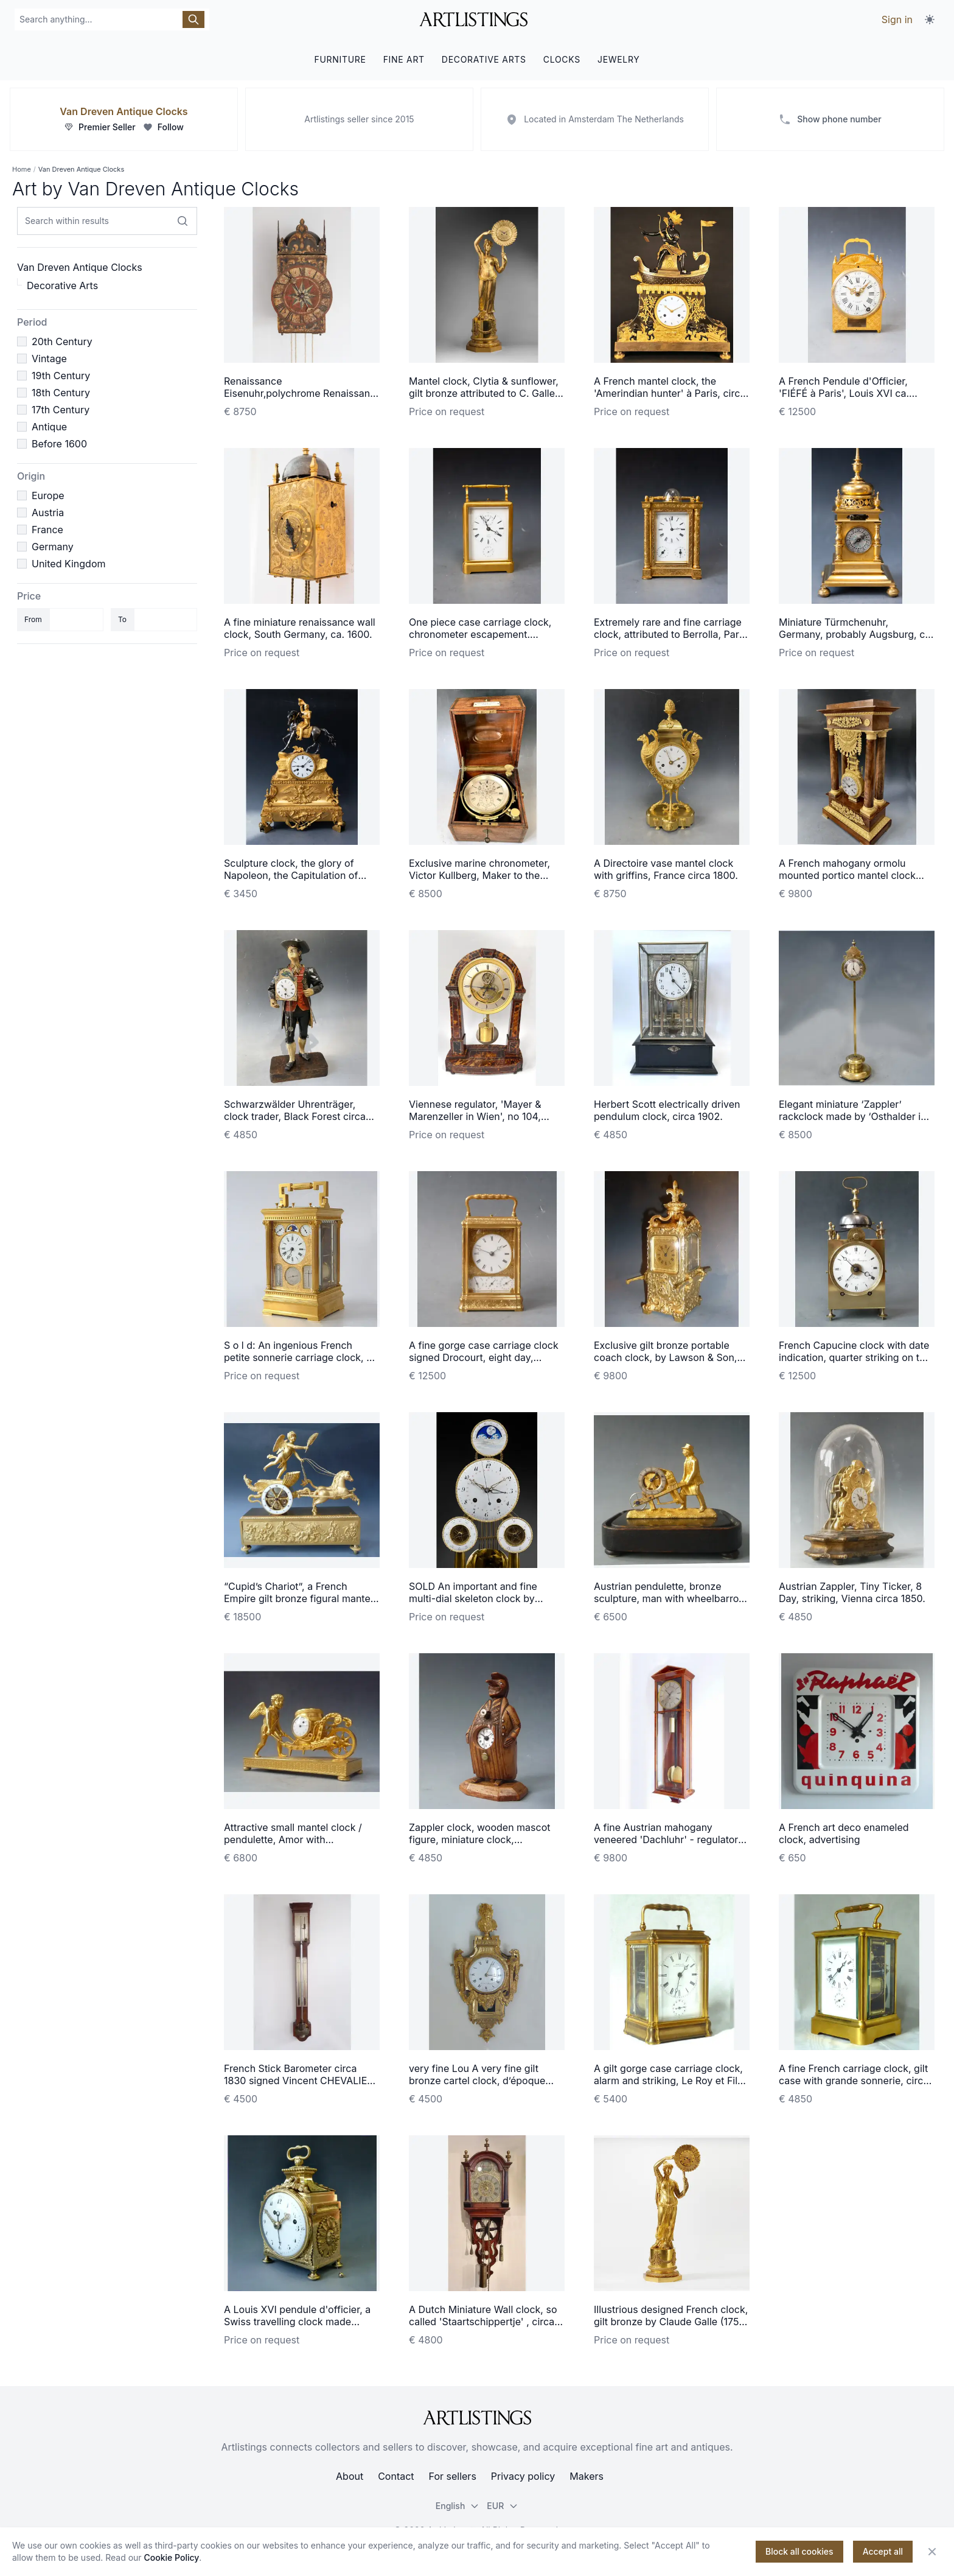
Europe (48, 495)
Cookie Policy (172, 2557)
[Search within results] (182, 221)
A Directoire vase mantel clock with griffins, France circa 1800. (666, 869)
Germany (53, 547)
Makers (586, 2476)
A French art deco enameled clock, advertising (844, 1833)
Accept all (883, 2551)
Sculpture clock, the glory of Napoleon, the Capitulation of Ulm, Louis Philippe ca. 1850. (291, 875)
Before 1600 (59, 444)
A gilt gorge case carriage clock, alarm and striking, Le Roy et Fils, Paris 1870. (669, 2080)
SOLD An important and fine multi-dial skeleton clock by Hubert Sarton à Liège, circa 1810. (486, 1598)
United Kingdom (68, 564)
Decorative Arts (62, 285)
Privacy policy (523, 2476)
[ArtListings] (477, 2417)
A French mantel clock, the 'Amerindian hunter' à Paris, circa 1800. (669, 393)
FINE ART (404, 59)
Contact (396, 2476)
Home (21, 169)
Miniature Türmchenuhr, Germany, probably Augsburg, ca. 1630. (856, 634)
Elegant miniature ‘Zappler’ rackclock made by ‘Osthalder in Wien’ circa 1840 (853, 1116)
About (349, 2476)
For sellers (452, 2476)
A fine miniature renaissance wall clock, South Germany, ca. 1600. (299, 628)
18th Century (61, 393)
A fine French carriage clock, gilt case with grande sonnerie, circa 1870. (853, 2080)
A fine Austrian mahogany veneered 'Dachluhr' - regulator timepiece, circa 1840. (666, 1839)
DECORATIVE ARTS (484, 59)
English (458, 2506)
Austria (48, 512)
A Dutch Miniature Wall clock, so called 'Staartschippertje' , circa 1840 (483, 2321)
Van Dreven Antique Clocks (123, 111)
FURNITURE (340, 59)
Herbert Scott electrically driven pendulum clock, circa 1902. (667, 1110)
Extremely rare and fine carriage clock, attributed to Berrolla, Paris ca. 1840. (670, 634)
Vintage (49, 358)
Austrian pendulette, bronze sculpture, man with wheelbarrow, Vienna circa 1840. (671, 1598)
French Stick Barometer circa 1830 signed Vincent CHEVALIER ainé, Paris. (299, 2080)
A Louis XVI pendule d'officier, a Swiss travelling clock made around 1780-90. (297, 2321)
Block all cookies (799, 2551)
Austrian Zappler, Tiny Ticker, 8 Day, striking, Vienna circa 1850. (852, 1592)
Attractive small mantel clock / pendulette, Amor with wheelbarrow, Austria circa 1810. (298, 1839)
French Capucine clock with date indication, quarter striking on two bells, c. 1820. (856, 1357)
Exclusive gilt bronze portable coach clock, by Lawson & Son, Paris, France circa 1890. (665, 1357)
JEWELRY (618, 59)
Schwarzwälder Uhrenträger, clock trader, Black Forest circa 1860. (295, 1116)
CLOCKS (561, 59)
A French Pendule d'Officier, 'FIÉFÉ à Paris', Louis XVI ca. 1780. (844, 393)
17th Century (60, 410)
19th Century (61, 375)
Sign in (897, 19)
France (47, 529)
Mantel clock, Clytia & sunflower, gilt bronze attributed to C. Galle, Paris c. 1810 (484, 393)
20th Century (62, 341)
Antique (49, 427)
